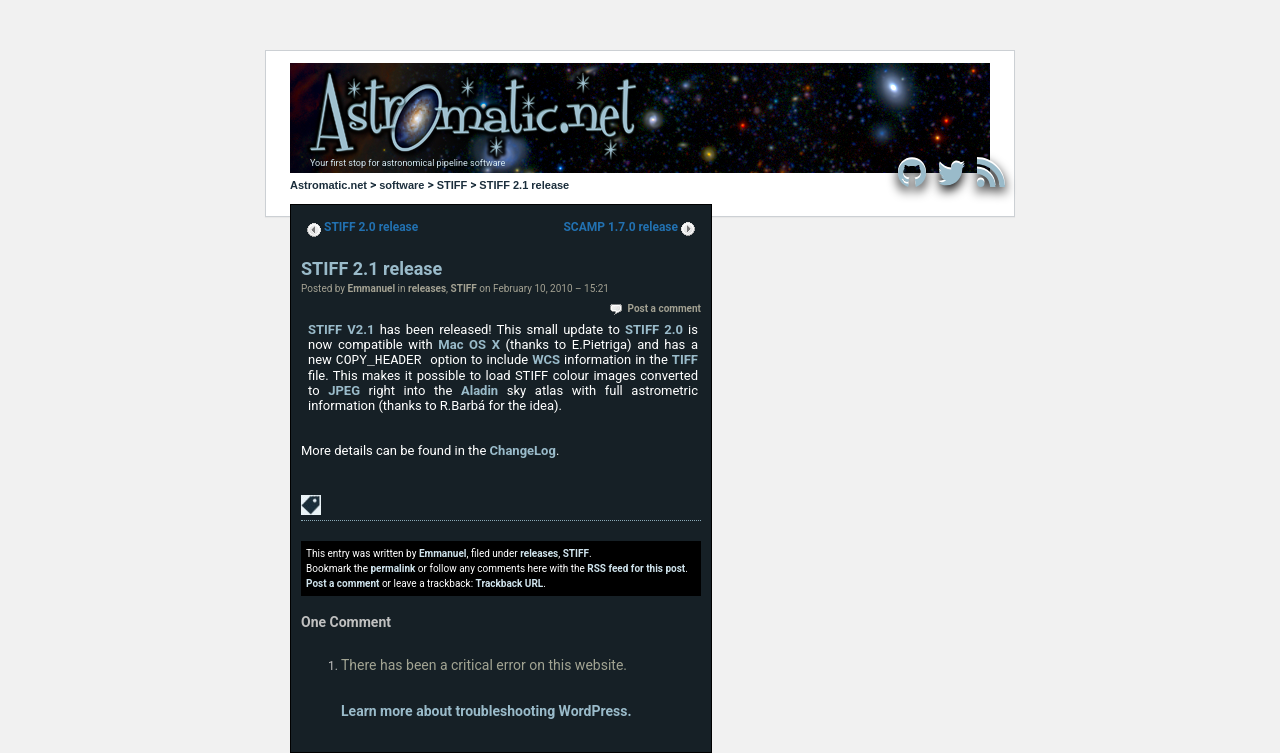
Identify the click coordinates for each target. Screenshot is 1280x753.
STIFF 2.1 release (524, 185)
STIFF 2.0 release (371, 227)
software (401, 185)
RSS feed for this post (636, 568)
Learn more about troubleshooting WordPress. (486, 711)
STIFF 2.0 (654, 329)
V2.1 (360, 329)
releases (427, 288)
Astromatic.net (328, 185)
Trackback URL (510, 583)
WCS (546, 359)
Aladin (479, 390)
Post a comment (664, 308)
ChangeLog (523, 450)
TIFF (685, 359)
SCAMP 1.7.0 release (620, 227)
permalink (392, 568)
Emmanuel (372, 288)
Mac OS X (469, 344)
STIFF (452, 185)
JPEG (344, 390)
